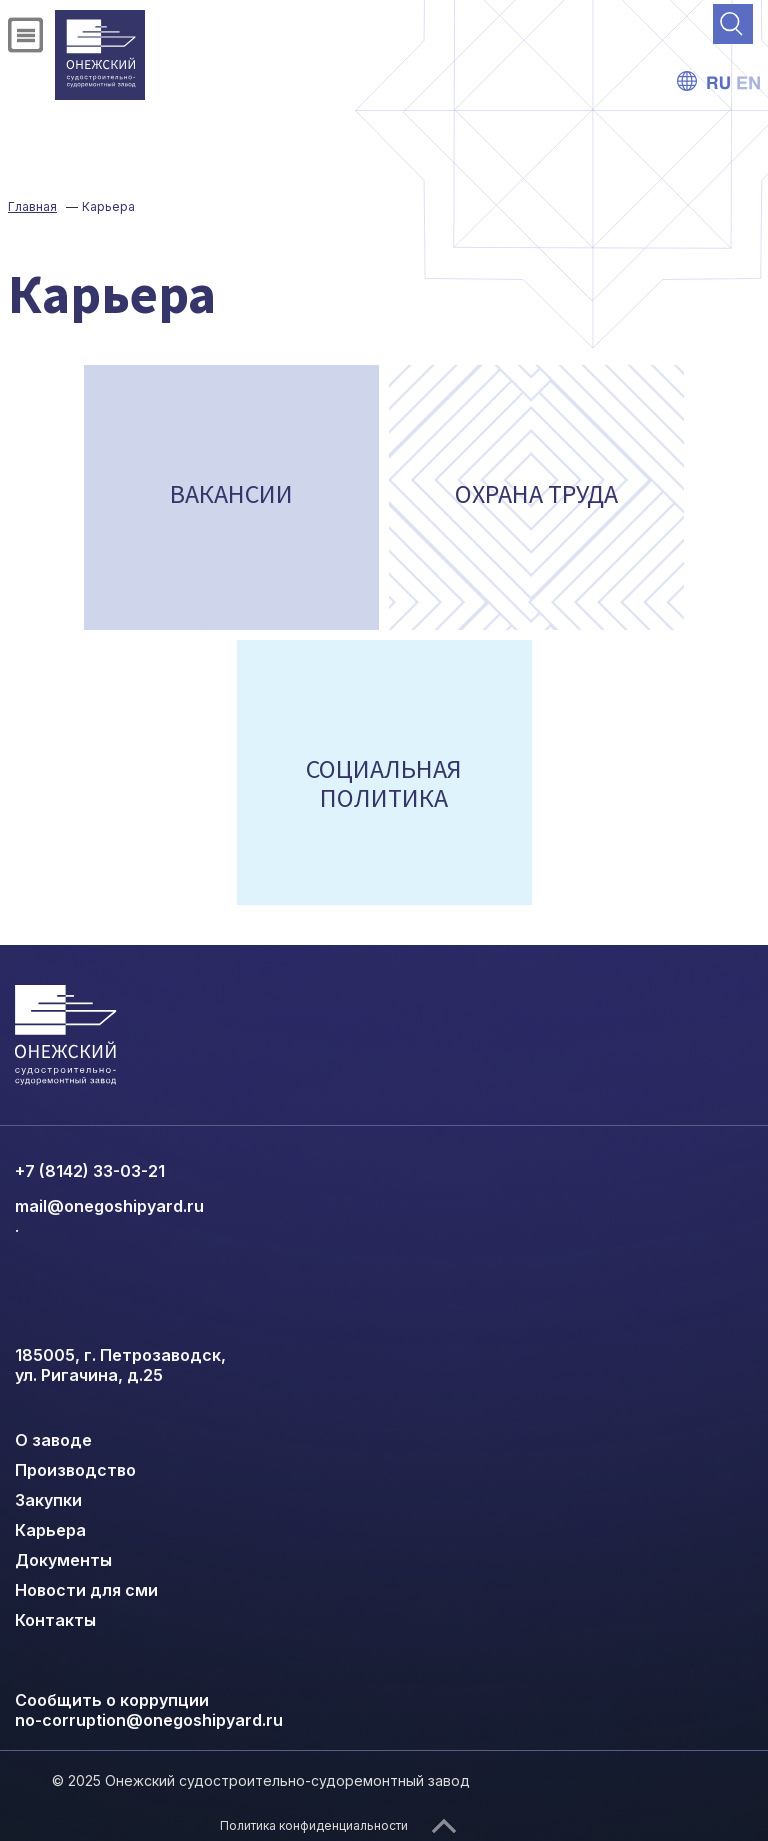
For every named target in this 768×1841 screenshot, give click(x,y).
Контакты (55, 1620)
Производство (75, 1470)
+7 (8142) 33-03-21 (90, 1171)
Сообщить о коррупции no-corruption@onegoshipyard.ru (149, 1710)
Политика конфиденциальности (314, 1825)
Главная (32, 206)
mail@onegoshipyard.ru (109, 1206)
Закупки (48, 1500)
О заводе (53, 1440)
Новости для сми (86, 1590)
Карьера (50, 1530)
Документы (63, 1560)
